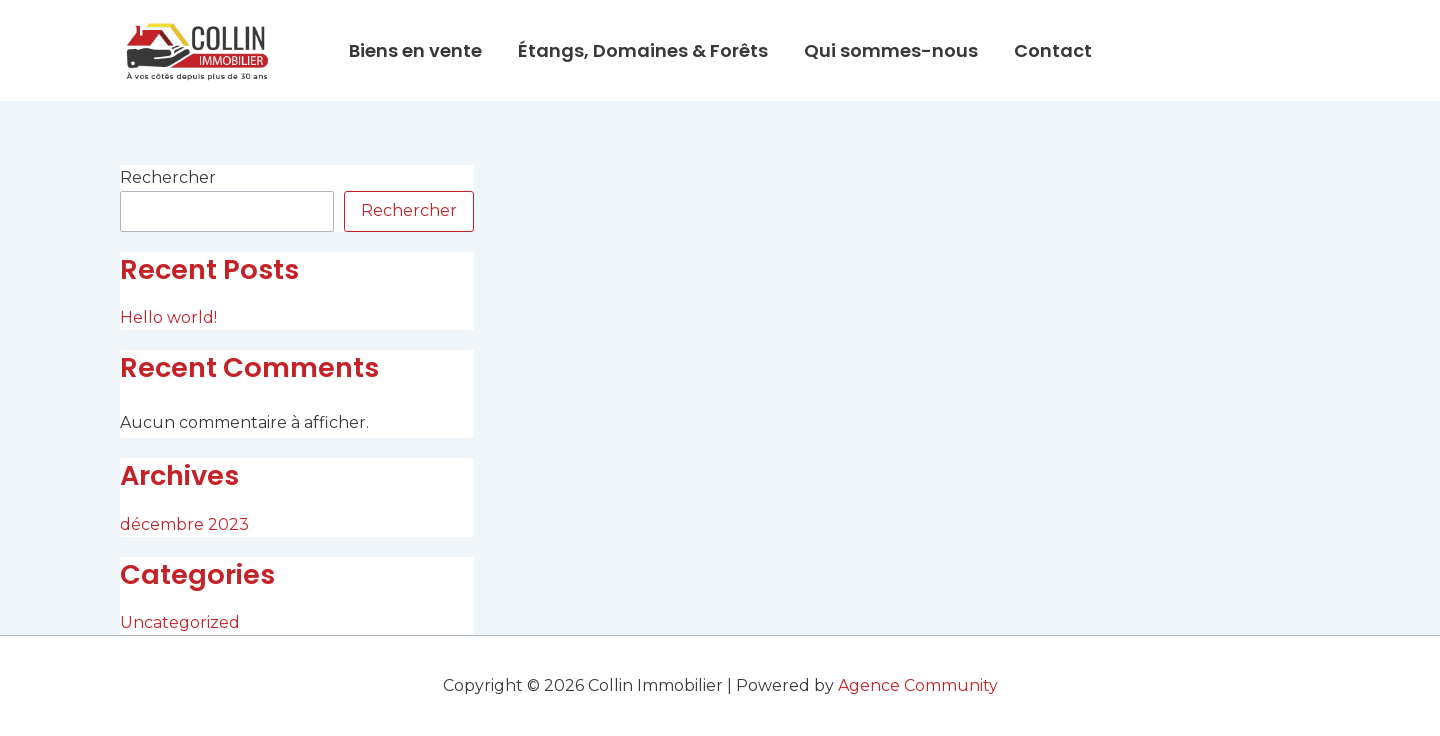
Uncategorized (180, 622)
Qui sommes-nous (891, 50)
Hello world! (168, 317)
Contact (1053, 50)
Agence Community (918, 685)
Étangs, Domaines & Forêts (643, 50)
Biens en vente (415, 50)
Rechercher (168, 177)
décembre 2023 (184, 524)
